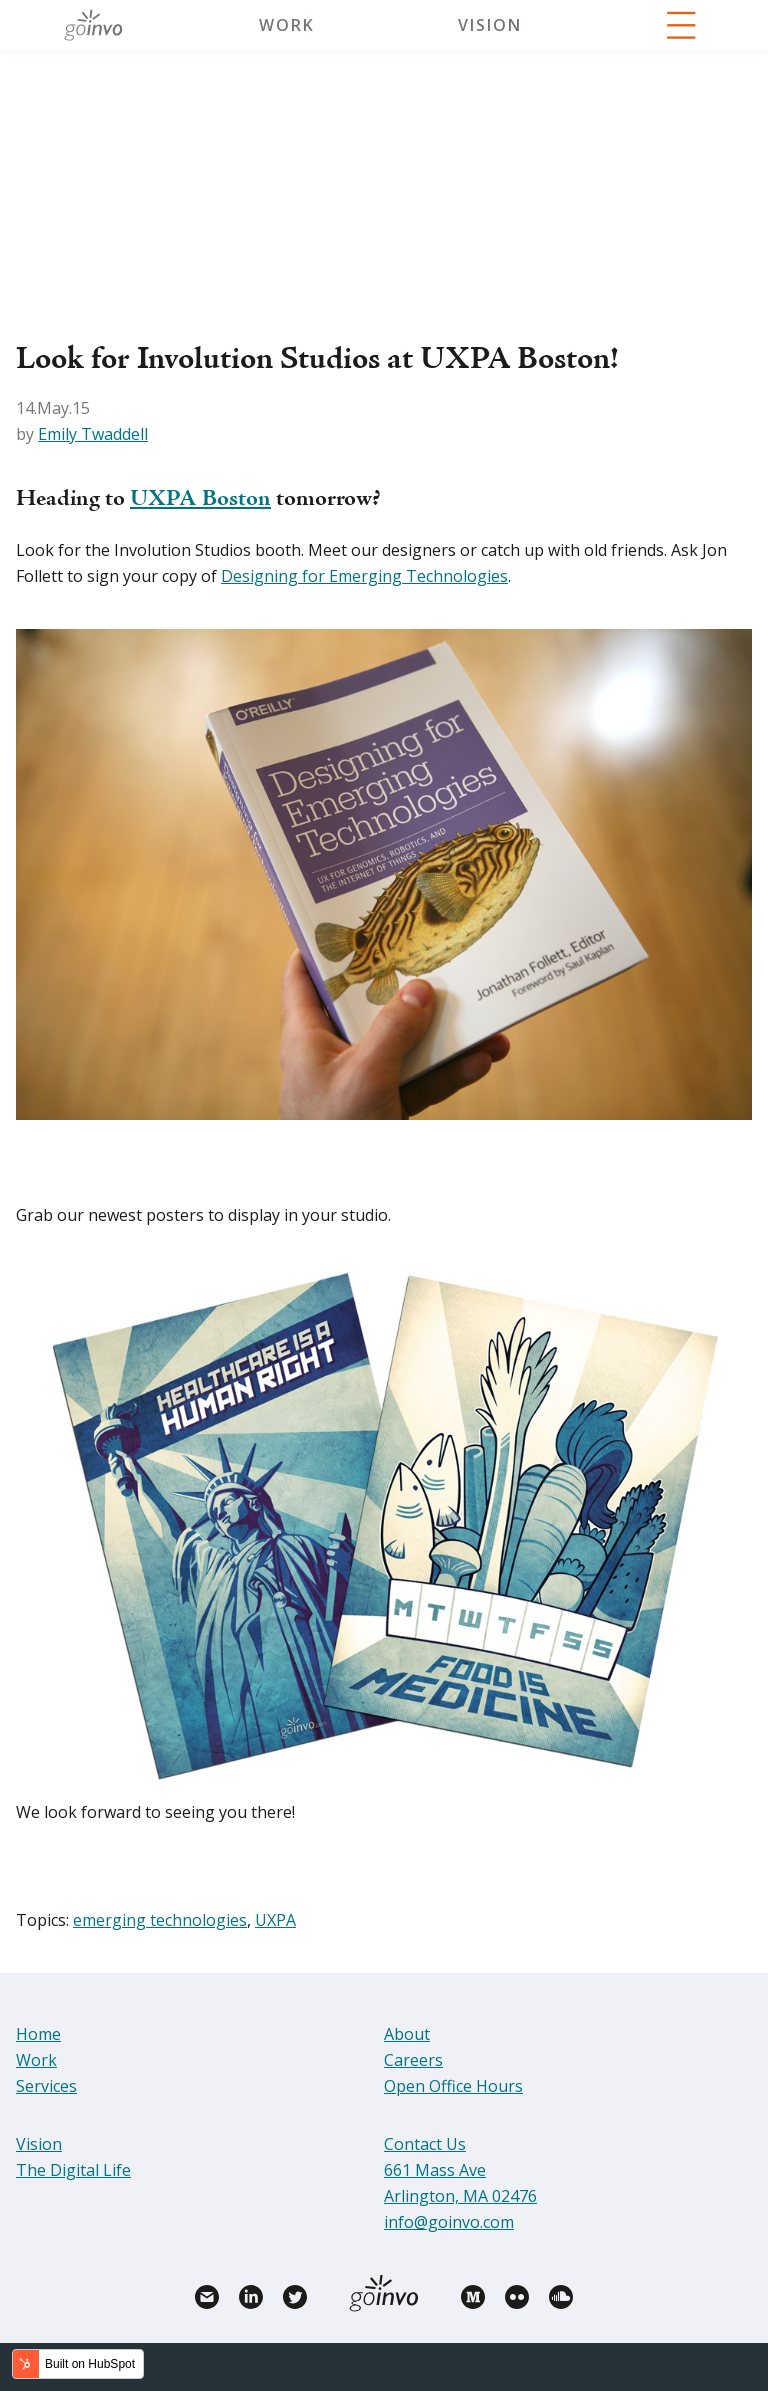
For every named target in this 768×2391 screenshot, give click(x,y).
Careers (413, 2060)
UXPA (275, 1920)
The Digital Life (73, 2170)
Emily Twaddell (93, 434)
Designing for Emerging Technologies (364, 576)
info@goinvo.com (449, 2222)
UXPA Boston (200, 499)
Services (46, 2086)
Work (287, 25)
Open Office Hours (453, 2086)
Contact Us (425, 2144)
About (407, 2034)
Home (38, 2034)
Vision (490, 25)
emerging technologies (160, 1920)
